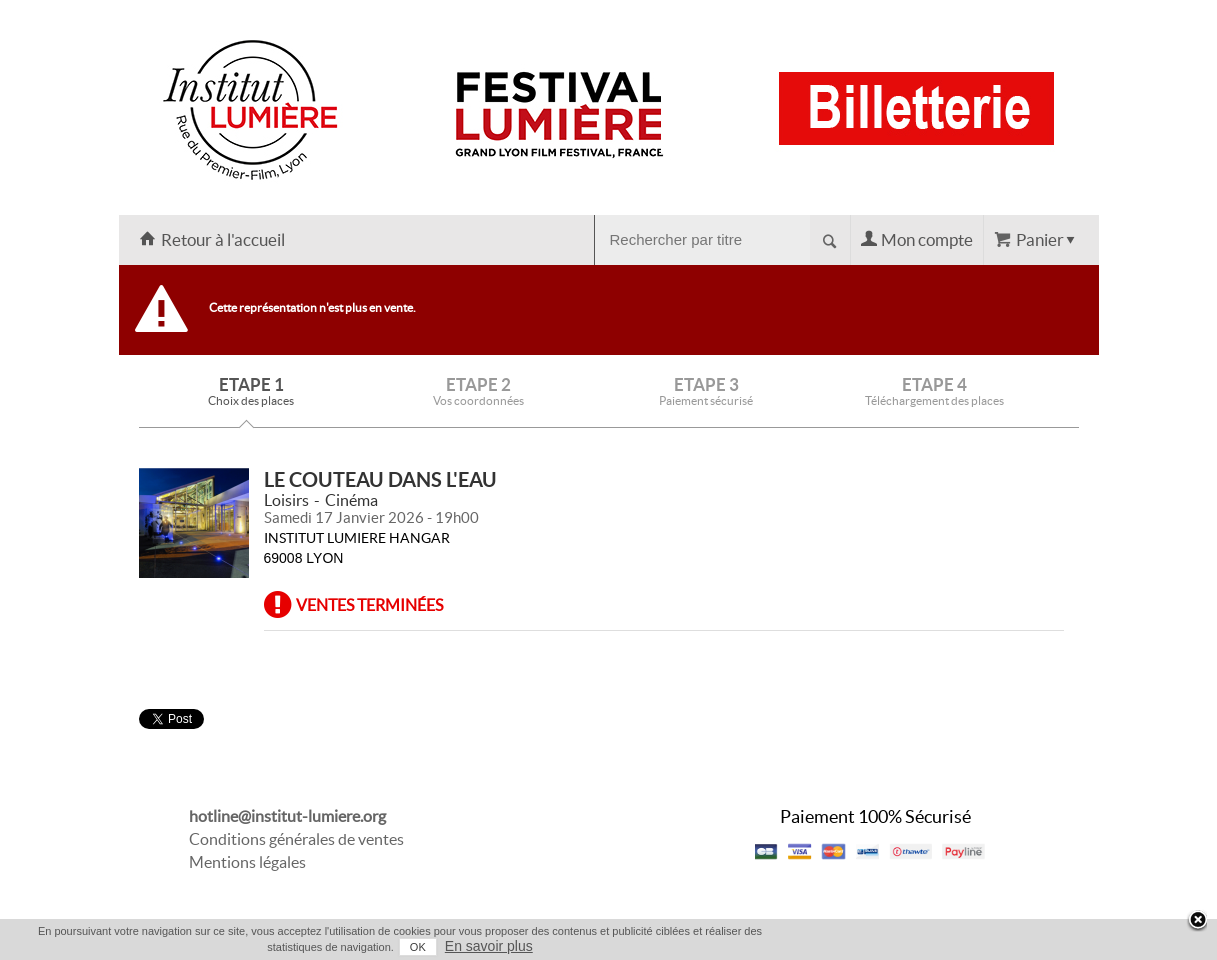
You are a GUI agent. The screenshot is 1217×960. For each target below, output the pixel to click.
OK (418, 947)
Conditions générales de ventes (296, 839)
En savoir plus (489, 946)
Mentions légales (247, 862)
